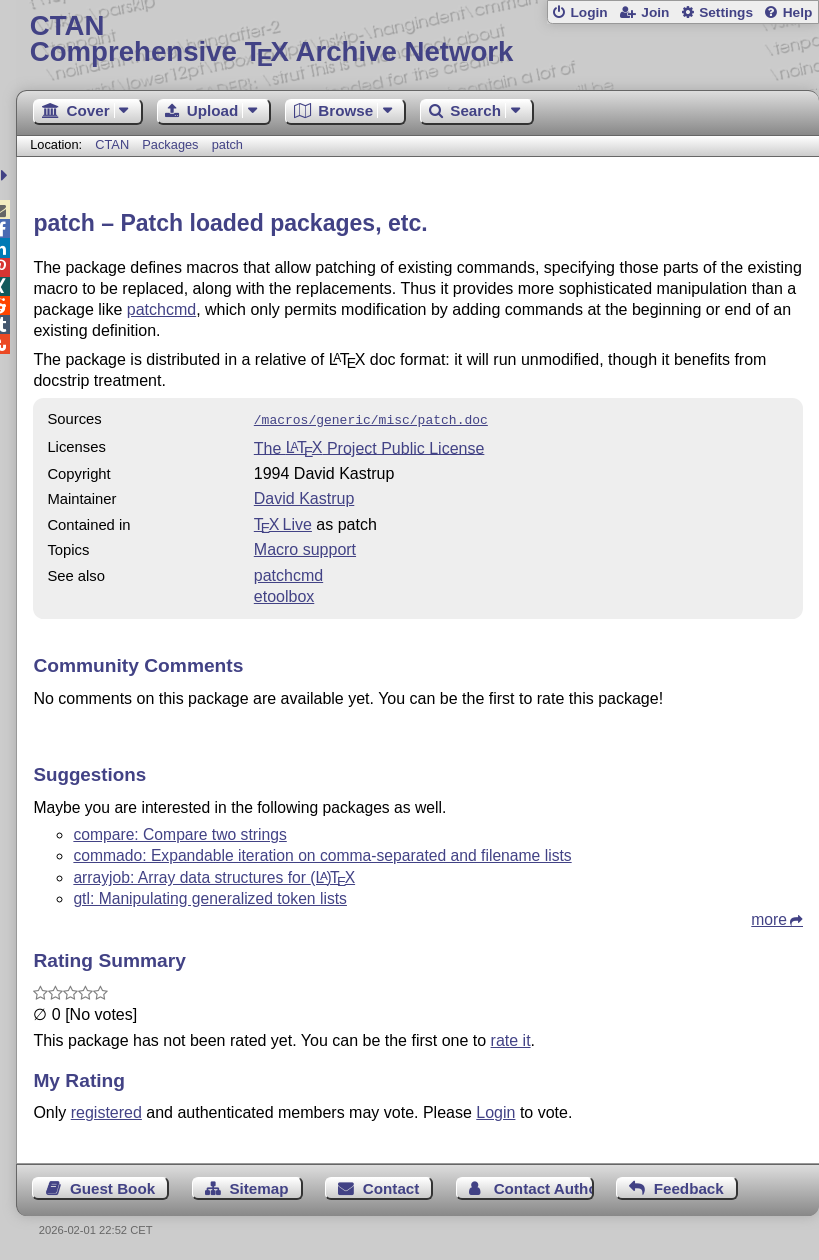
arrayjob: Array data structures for (214, 875)
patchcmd (161, 309)
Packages (172, 144)
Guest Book (112, 1186)
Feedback (689, 1186)
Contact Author (544, 1186)
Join (655, 12)
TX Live (283, 522)
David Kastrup (304, 496)
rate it (511, 1038)
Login (588, 12)
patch (227, 144)
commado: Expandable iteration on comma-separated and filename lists (322, 853)
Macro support (305, 547)
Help (798, 12)
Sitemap (258, 1186)
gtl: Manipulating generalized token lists (210, 896)
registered (106, 1110)
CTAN (112, 144)
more (769, 917)
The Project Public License (369, 445)
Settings (726, 12)
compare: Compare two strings (179, 832)
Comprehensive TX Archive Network (418, 39)
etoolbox (284, 594)
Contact (391, 1186)
